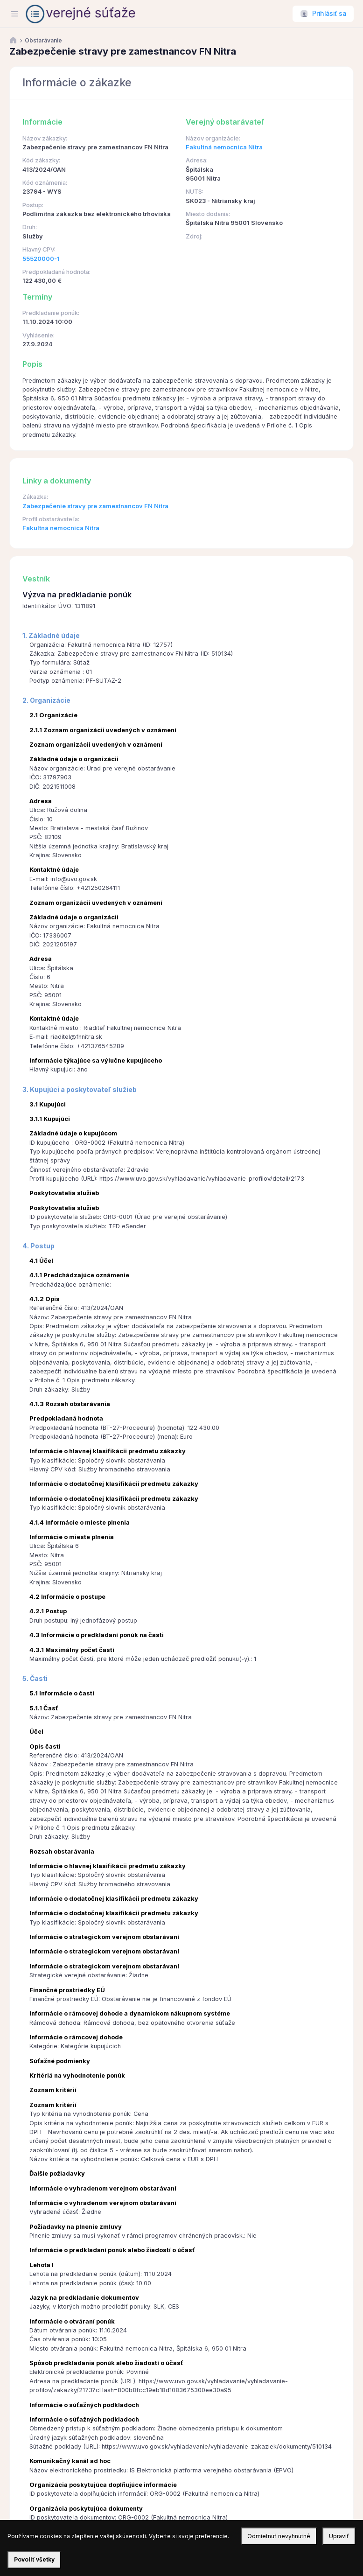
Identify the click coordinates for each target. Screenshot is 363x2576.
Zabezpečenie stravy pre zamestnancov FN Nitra (95, 506)
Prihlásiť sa (329, 13)
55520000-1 (41, 258)
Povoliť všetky (34, 2559)
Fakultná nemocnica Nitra (224, 147)
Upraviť (339, 2536)
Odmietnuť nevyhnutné (278, 2536)
